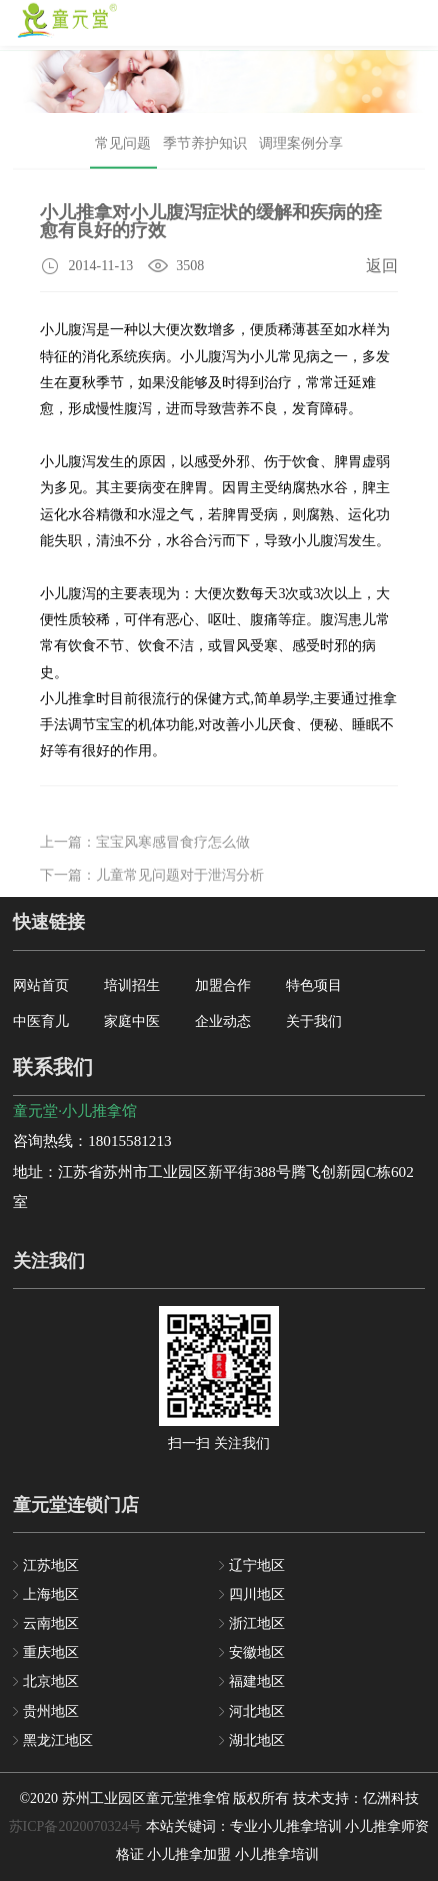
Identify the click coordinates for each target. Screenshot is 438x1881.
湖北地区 (257, 1740)
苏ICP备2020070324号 (76, 1826)
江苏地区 (51, 1565)
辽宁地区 (257, 1565)
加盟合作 (223, 985)
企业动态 (223, 1021)
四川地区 (257, 1594)
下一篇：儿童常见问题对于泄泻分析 (152, 892)
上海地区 (51, 1594)
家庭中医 (132, 1021)
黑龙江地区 (58, 1740)
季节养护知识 (205, 147)
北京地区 (51, 1681)
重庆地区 (51, 1652)
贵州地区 (51, 1711)
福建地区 (257, 1681)
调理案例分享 (301, 147)
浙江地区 (257, 1623)
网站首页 (41, 985)
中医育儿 (41, 1021)
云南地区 (51, 1623)
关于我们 (314, 1021)
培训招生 (132, 985)
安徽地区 (257, 1652)
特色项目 (314, 985)
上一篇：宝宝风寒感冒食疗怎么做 (145, 858)
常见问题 (123, 147)
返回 (382, 268)
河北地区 (257, 1711)
